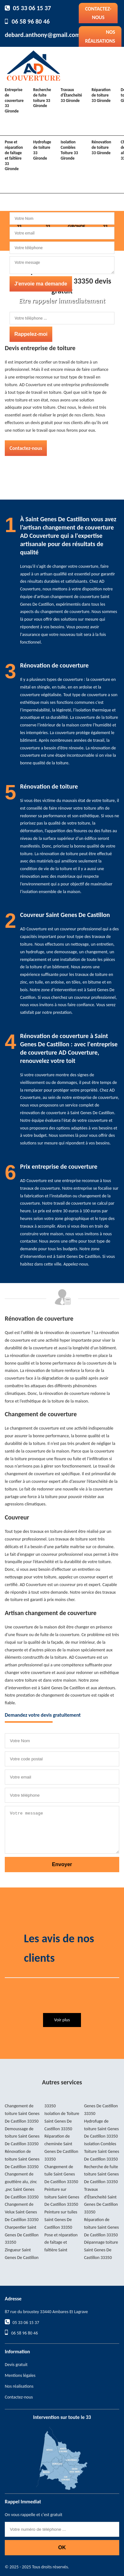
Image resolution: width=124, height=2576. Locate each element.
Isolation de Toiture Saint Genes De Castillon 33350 (61, 2121)
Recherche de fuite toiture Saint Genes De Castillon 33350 (101, 2174)
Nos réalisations (100, 36)
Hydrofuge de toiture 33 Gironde (42, 150)
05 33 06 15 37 (32, 8)
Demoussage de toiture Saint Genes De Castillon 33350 (22, 2136)
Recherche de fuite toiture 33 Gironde (42, 97)
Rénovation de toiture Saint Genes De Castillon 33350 (22, 2159)
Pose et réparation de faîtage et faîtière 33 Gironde (14, 155)
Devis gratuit (16, 2364)
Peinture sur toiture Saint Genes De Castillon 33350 (61, 2197)
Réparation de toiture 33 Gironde (101, 95)
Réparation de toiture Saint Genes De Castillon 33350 (101, 2227)
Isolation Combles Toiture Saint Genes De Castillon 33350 (101, 2151)
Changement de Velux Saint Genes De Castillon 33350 (22, 2212)
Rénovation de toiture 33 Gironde (101, 147)
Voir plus (62, 2020)
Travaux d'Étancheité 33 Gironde (71, 95)
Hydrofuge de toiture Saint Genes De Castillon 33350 (101, 2128)
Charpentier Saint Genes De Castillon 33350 (22, 2235)
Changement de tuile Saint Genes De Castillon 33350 (61, 2174)
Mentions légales (20, 2375)
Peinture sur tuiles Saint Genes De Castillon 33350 (60, 2219)
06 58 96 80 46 (31, 21)
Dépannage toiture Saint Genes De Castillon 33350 (101, 2250)
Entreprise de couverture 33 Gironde (14, 100)
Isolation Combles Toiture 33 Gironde (69, 150)
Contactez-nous (98, 13)
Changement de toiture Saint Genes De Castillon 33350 (22, 2113)
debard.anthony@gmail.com (42, 35)
